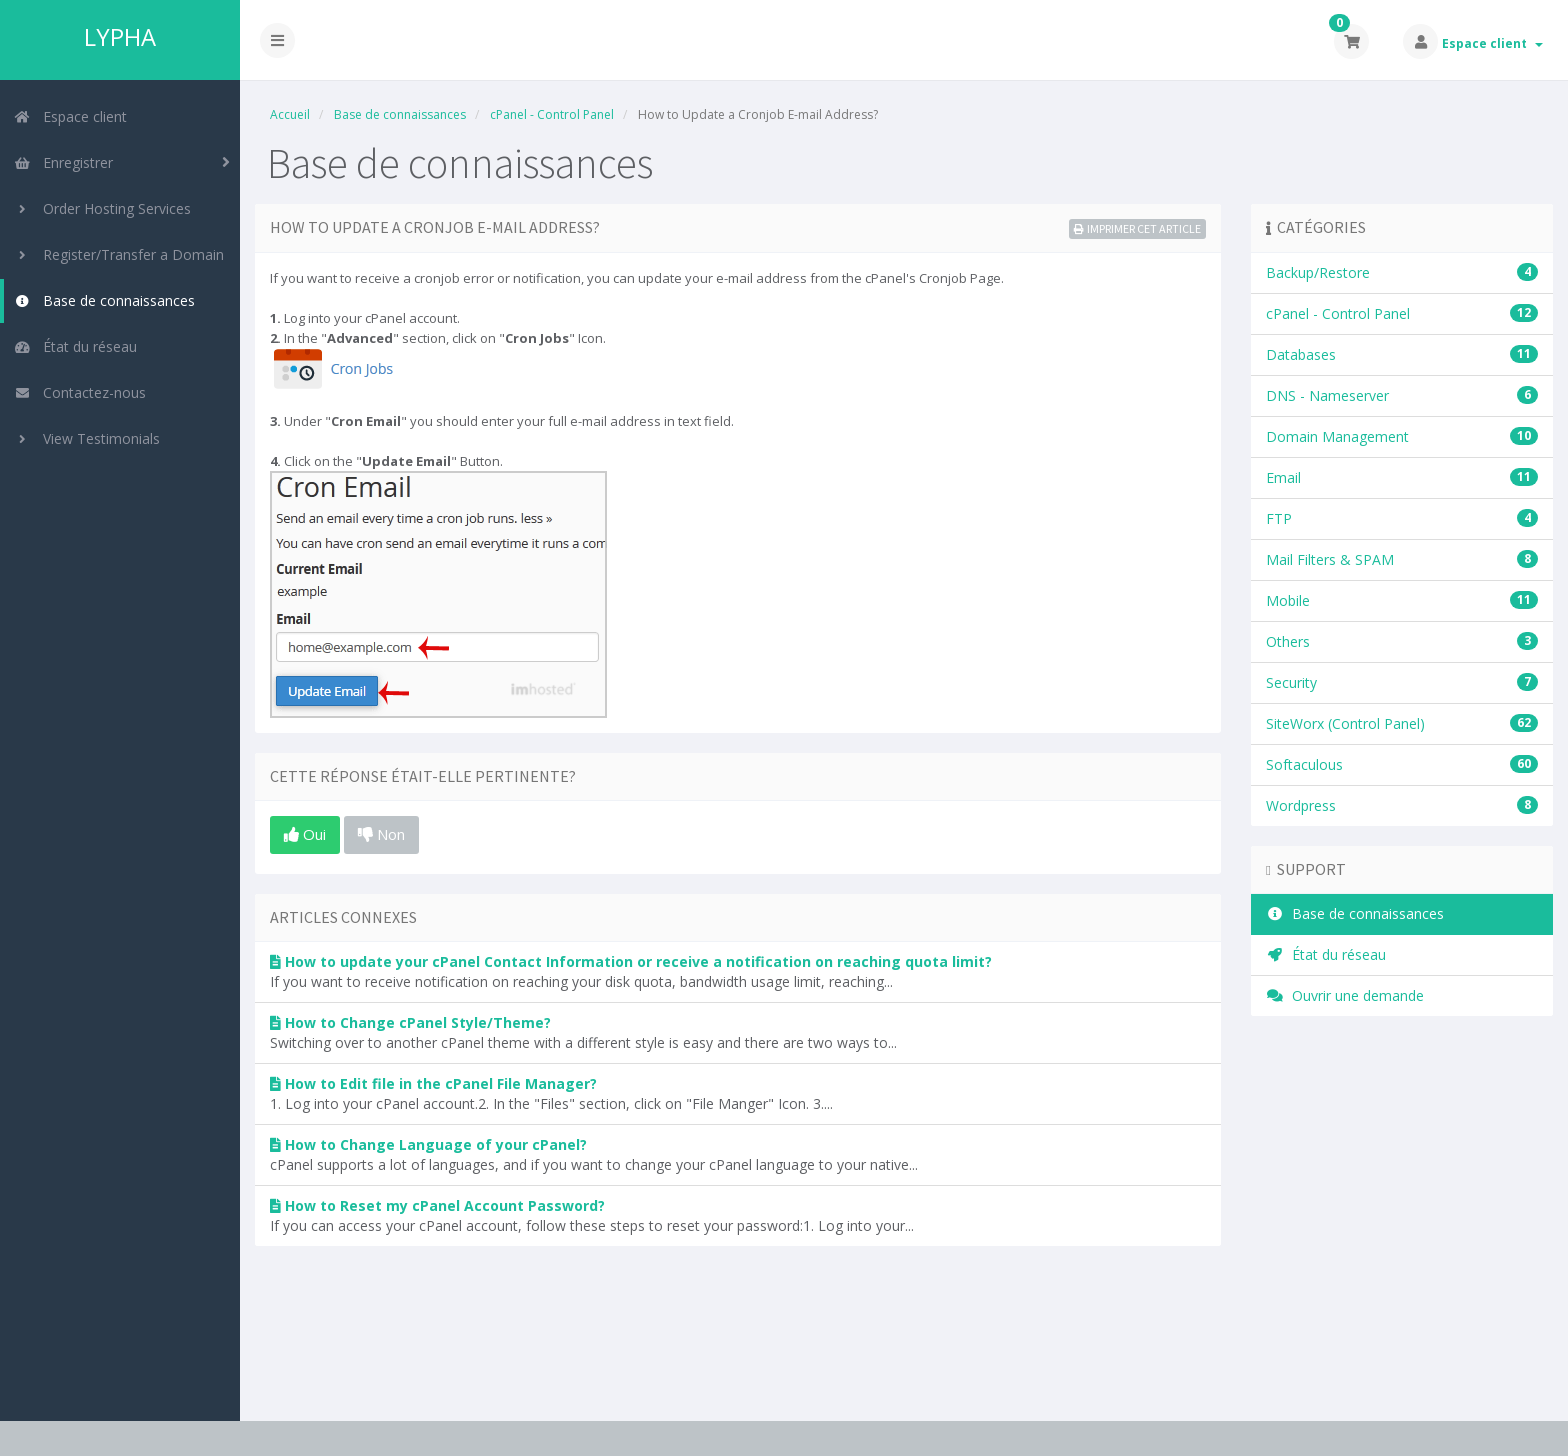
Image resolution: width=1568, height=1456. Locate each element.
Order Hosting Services (102, 208)
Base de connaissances (104, 300)
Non (381, 834)
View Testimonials (87, 438)
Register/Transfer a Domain (119, 254)
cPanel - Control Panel (552, 114)
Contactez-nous (80, 392)
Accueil (290, 114)
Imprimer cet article (1137, 228)
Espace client (1492, 43)
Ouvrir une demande (1345, 995)
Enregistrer (63, 162)
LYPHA (120, 37)
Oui (305, 834)
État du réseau (75, 346)
